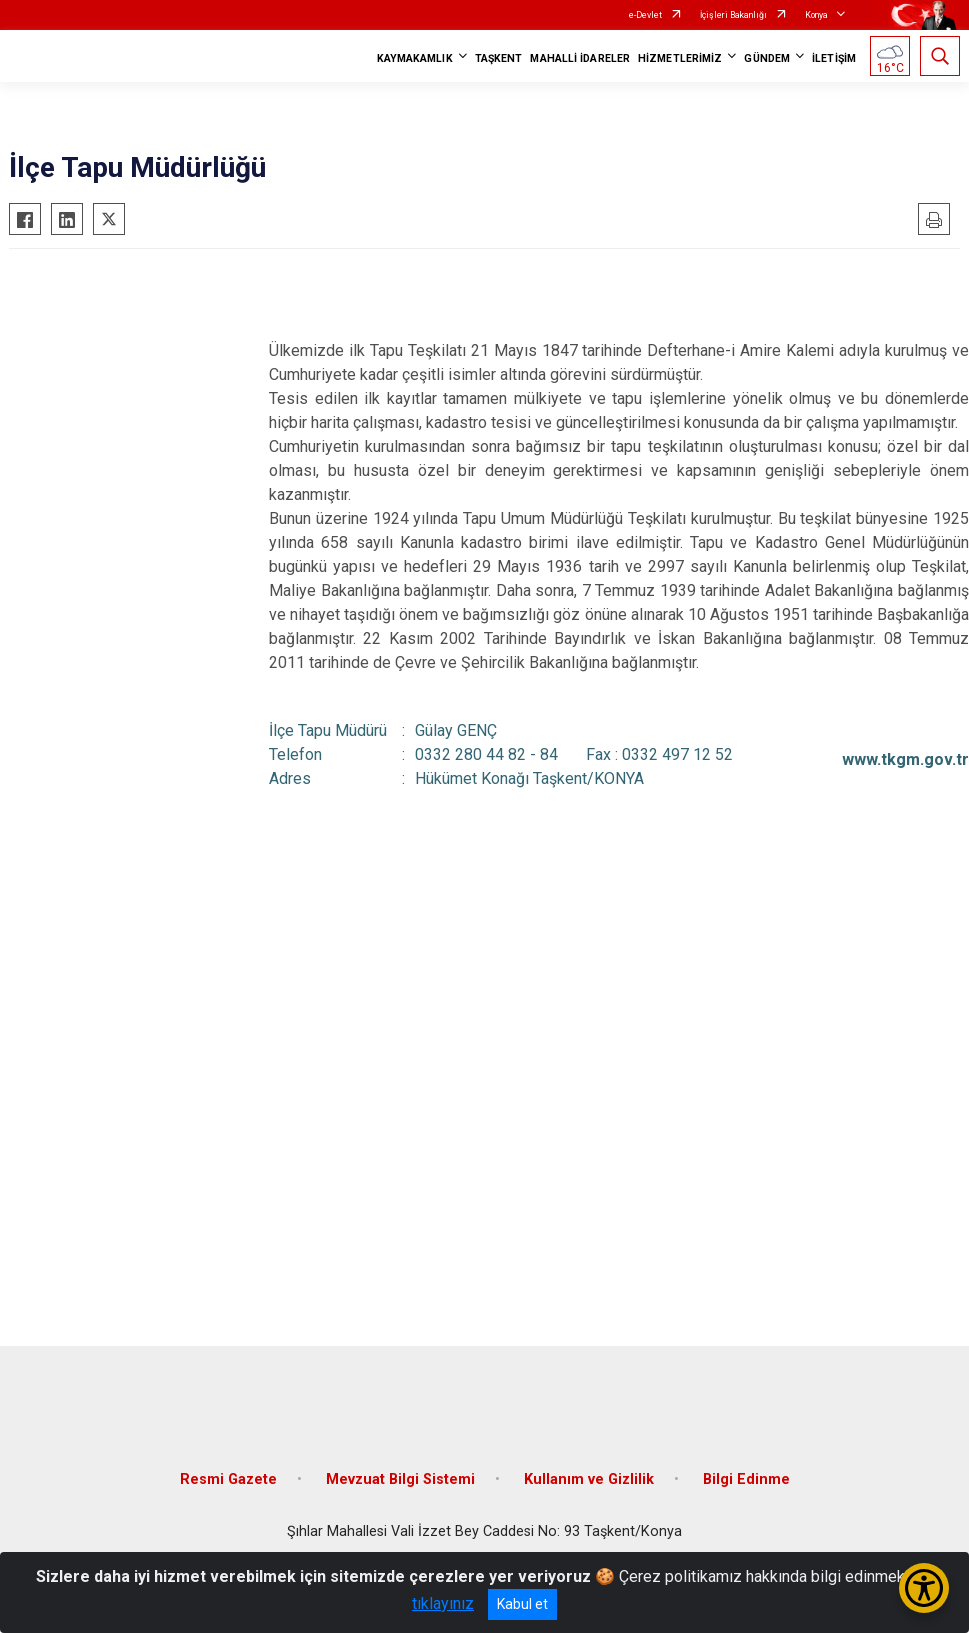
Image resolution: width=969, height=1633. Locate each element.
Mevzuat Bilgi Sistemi (400, 1479)
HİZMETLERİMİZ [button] (680, 58)
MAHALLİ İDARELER (580, 58)
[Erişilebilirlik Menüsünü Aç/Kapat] (924, 1588)
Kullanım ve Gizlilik (589, 1479)
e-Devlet (645, 15)
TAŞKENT (499, 58)
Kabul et (522, 1604)
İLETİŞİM (834, 58)
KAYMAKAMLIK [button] (415, 58)
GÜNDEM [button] (767, 58)
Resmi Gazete (228, 1479)
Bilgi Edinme (746, 1479)
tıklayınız (443, 1603)
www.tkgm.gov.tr (905, 759)
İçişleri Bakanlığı (733, 15)
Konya (816, 15)
